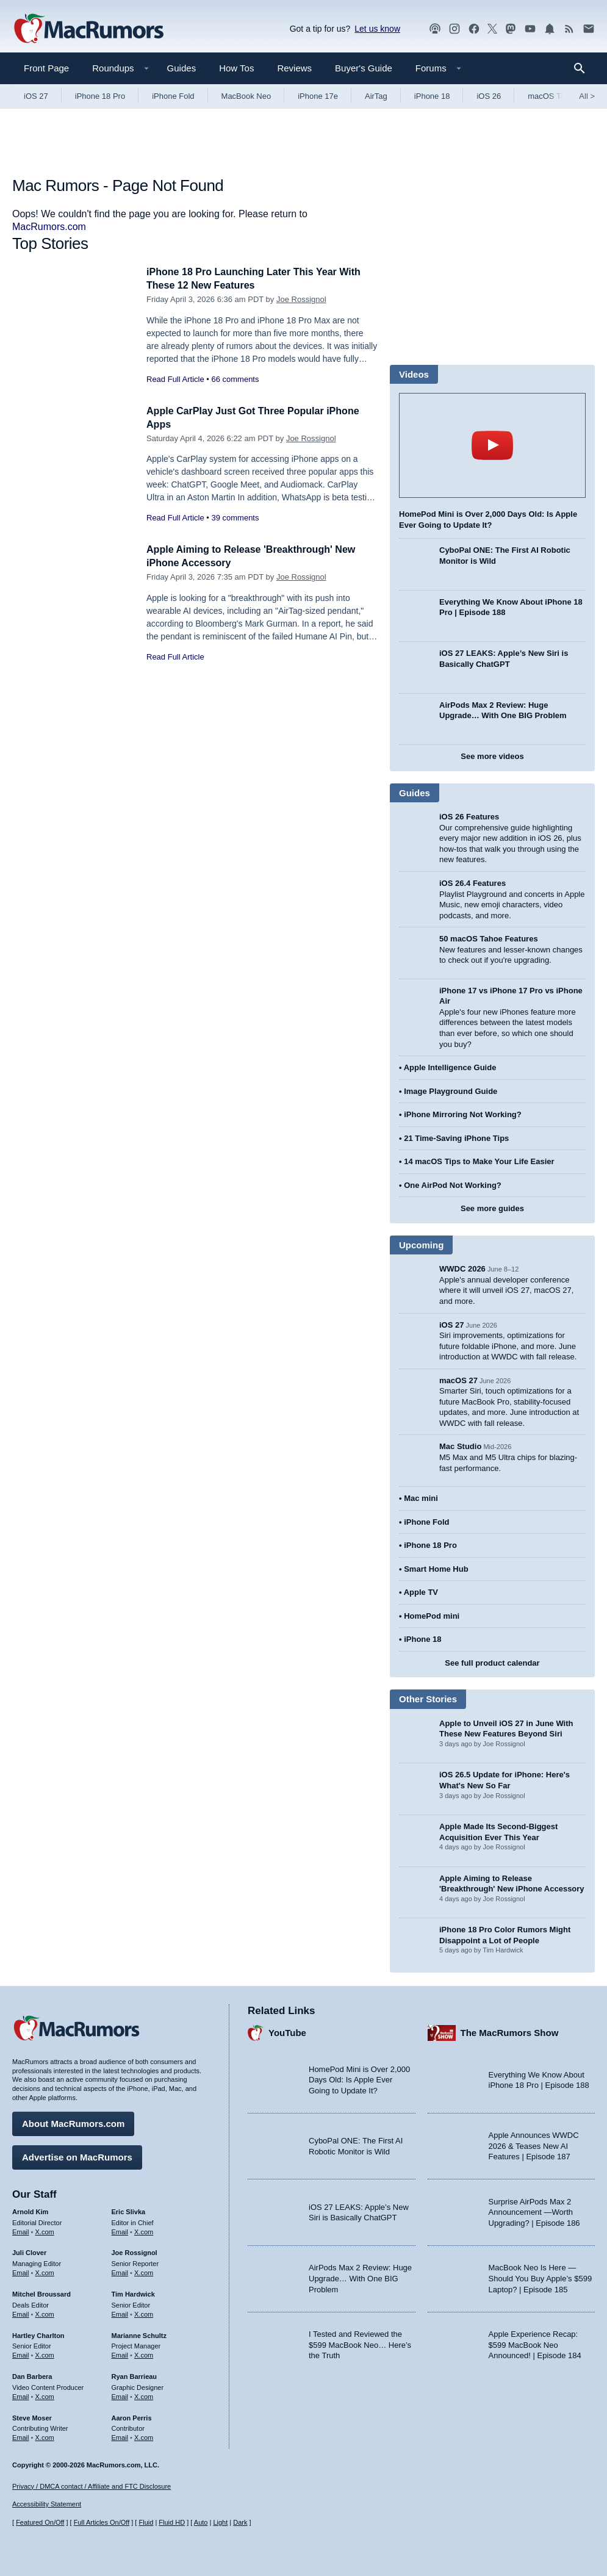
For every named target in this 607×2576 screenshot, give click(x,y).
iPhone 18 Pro (100, 96)
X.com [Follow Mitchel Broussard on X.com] (44, 2312)
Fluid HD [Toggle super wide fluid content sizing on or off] (172, 2523)
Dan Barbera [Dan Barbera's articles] (32, 2374)
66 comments (235, 379)
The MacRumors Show (510, 2031)
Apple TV (421, 1592)
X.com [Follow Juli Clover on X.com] (44, 2271)
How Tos (236, 68)
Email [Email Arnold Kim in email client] (20, 2230)
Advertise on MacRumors (77, 2155)
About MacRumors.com (73, 2122)
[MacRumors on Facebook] (474, 29)
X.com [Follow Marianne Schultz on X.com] (143, 2353)
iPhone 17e (318, 96)
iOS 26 (488, 96)
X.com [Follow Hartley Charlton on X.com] (44, 2353)
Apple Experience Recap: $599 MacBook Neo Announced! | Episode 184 (535, 2343)
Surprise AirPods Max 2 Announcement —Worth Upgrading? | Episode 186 (534, 2210)
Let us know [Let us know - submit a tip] (377, 29)
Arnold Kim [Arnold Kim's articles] (30, 2210)
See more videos (492, 756)
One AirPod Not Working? (452, 1185)
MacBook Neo (246, 96)
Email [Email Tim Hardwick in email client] (120, 2312)
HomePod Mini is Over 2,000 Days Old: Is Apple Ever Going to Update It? (359, 2078)
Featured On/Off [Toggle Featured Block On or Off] (40, 2523)
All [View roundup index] (587, 96)
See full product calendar (492, 1663)
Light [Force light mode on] (220, 2523)
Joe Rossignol (301, 299)
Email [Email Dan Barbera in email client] (20, 2394)
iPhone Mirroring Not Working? (463, 1114)
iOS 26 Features (469, 816)
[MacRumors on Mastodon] (511, 29)
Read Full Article (175, 379)
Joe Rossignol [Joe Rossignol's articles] (134, 2251)
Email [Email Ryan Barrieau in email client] (120, 2394)
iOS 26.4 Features (472, 883)
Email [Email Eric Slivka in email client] (120, 2230)
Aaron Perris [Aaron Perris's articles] (132, 2416)
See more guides (492, 1208)
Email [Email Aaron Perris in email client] (120, 2435)
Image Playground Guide (450, 1091)
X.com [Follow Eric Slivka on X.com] (143, 2230)
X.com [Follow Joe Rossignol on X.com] (143, 2271)
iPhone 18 (432, 96)
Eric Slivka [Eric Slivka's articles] (129, 2210)
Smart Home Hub (436, 1569)
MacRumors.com (49, 226)
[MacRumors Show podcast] (435, 29)
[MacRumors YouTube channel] (530, 29)
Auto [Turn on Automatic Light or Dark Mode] (201, 2523)
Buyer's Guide (363, 68)
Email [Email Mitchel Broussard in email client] (20, 2312)
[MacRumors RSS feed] (569, 29)
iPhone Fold (173, 96)
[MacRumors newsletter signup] (589, 29)
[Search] (583, 68)
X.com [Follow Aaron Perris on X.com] (143, 2435)
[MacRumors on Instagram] (454, 29)
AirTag (376, 96)
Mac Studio (460, 1446)
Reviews (294, 68)
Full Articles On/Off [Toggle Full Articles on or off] (102, 2523)
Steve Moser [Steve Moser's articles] (32, 2416)
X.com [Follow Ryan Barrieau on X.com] (143, 2394)
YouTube (287, 2031)
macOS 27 (458, 1380)
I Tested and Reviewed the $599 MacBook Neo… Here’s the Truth (360, 2343)
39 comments (235, 517)
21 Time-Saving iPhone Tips (456, 1138)
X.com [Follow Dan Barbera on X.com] (44, 2394)
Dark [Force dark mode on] (240, 2523)
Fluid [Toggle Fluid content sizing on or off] (145, 2523)
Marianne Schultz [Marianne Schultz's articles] (139, 2333)
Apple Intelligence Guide (450, 1067)
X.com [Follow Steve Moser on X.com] (44, 2435)
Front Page (46, 68)
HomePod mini (431, 1616)
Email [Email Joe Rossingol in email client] (120, 2271)
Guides (181, 68)
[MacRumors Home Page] (88, 29)
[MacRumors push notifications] (550, 29)
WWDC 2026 (462, 1268)
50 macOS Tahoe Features (488, 938)
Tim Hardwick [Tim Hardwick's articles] (133, 2292)
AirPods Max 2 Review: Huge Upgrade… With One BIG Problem (360, 2277)
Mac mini (421, 1498)
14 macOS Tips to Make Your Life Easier (479, 1161)
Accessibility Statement (46, 2504)
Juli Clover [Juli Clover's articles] (29, 2251)
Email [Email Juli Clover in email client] (20, 2271)
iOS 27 (36, 96)
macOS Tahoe (553, 96)
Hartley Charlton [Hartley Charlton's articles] (38, 2333)
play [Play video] (492, 445)
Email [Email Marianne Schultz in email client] (120, 2353)
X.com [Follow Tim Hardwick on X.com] (143, 2312)
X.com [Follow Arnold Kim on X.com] (44, 2230)
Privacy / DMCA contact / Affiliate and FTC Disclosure (91, 2486)
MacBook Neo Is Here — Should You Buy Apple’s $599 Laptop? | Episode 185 (540, 2277)
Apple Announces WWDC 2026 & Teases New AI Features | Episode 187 (534, 2144)
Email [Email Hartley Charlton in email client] (20, 2353)
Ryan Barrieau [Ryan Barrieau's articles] (134, 2374)
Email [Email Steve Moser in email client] (20, 2435)
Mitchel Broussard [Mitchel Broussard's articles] (41, 2292)
